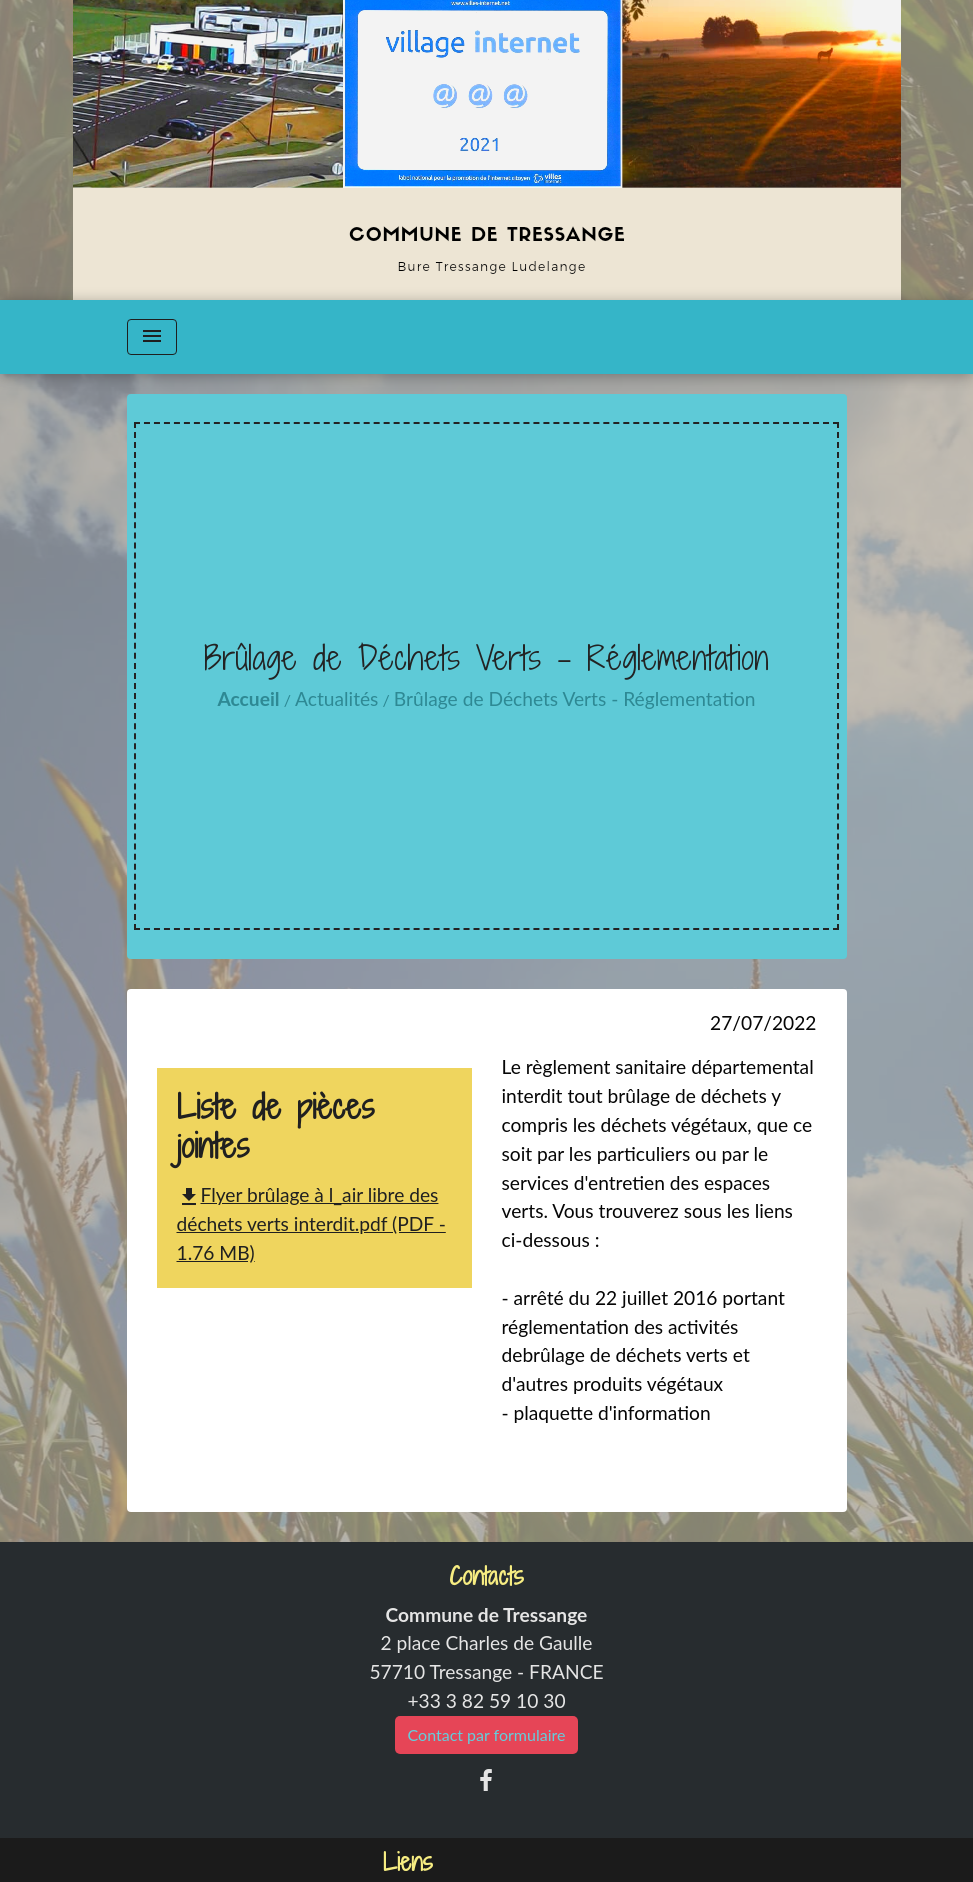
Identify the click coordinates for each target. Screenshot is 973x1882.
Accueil (248, 698)
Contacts (486, 1576)
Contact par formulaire (487, 1734)
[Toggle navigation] (152, 337)
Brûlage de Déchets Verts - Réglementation (575, 698)
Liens (408, 1862)
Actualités (336, 698)
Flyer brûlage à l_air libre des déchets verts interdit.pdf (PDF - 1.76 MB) (311, 1223)
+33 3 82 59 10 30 (486, 1700)
